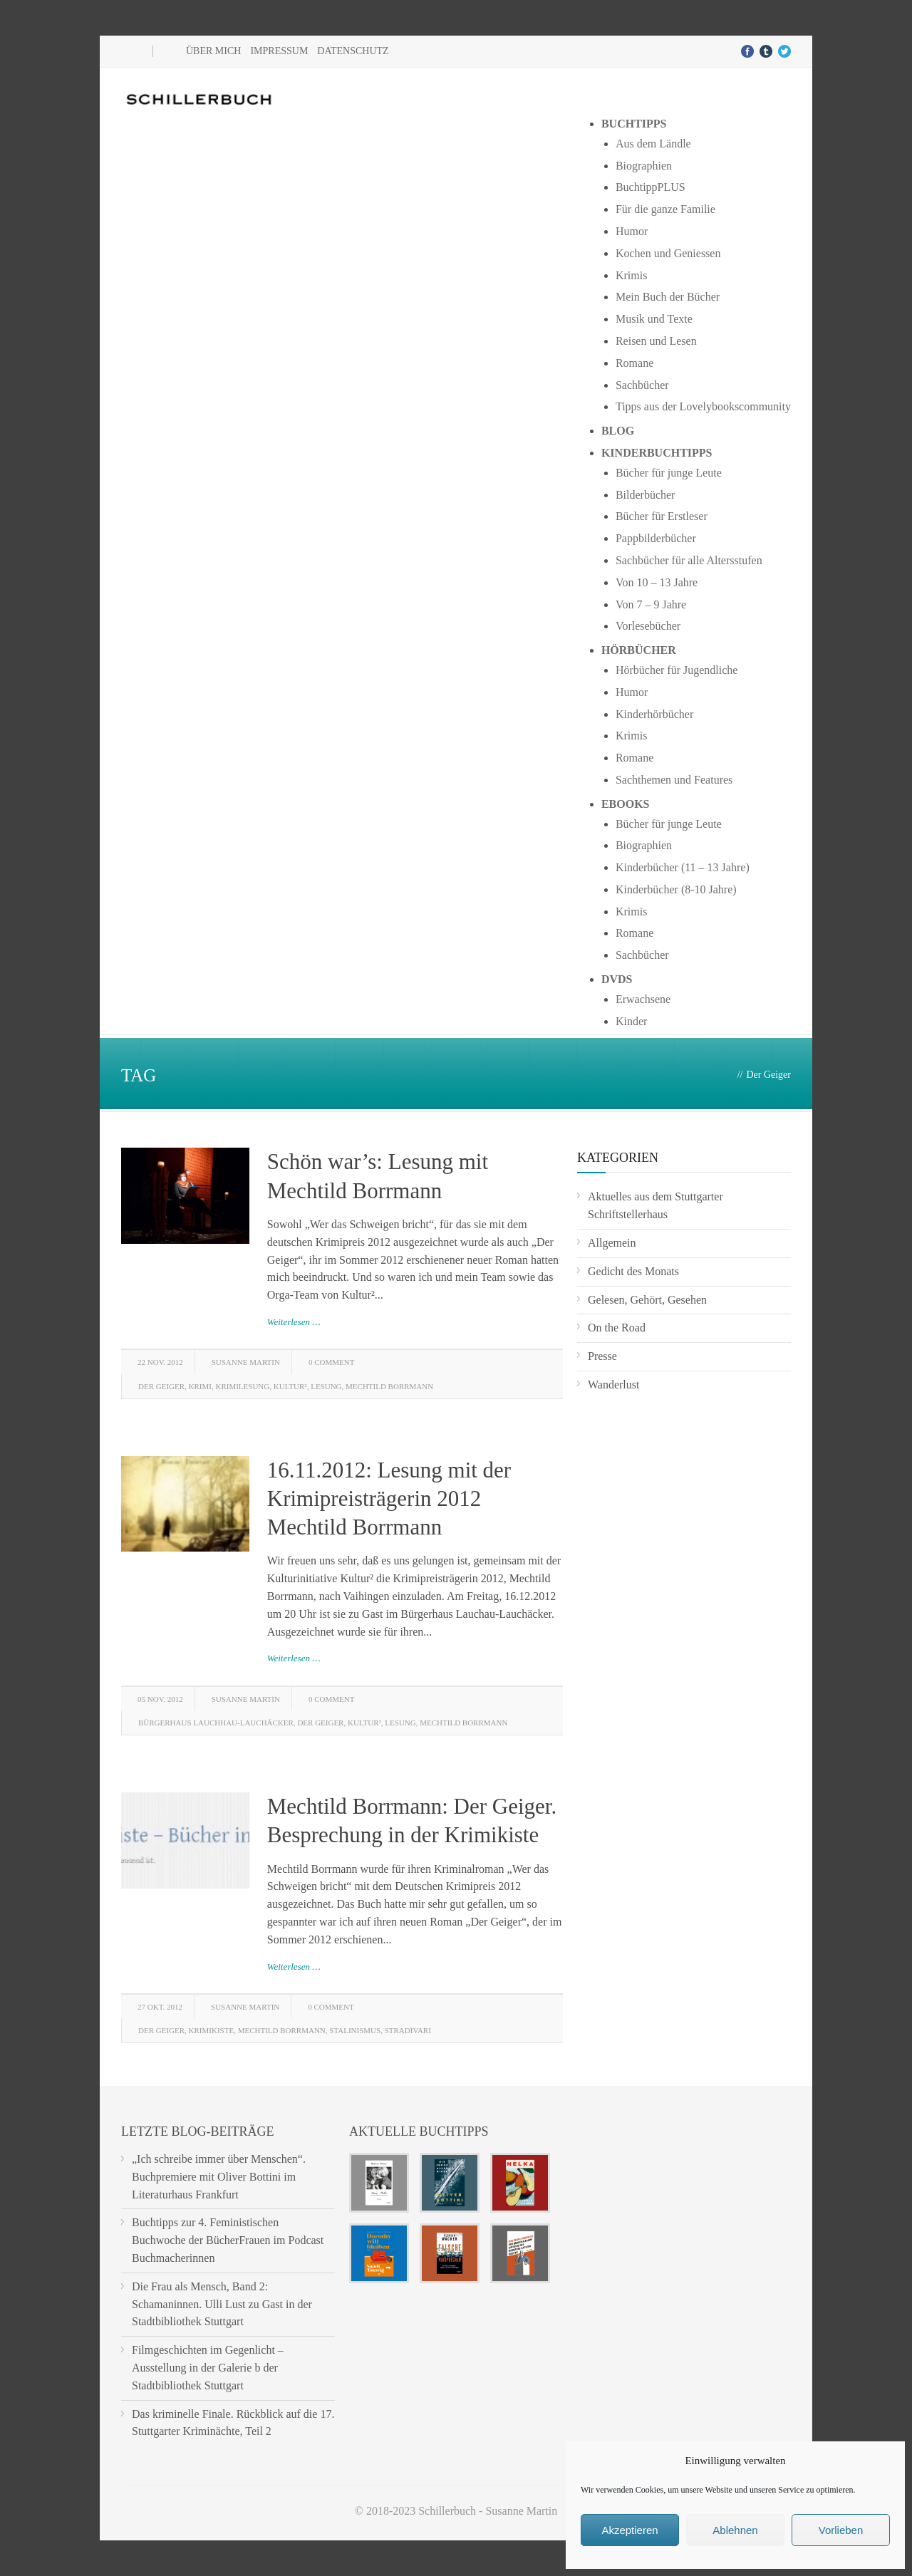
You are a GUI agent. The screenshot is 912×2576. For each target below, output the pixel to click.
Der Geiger (161, 1386)
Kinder (631, 1021)
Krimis (631, 275)
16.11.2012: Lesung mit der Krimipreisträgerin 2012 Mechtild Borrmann (389, 1499)
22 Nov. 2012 (160, 1362)
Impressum (279, 51)
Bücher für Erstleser (662, 516)
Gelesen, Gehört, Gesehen (647, 1300)
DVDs (617, 979)
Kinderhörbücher (654, 714)
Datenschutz (352, 51)
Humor (632, 231)
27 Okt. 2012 (160, 2007)
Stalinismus (354, 2030)
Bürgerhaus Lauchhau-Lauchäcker (216, 1722)
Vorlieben (841, 2530)
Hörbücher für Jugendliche (677, 670)
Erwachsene (643, 999)
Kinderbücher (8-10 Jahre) (676, 889)
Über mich (213, 51)
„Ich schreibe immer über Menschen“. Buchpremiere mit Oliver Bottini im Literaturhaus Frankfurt (219, 2177)
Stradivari (408, 2030)
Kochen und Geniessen (668, 253)
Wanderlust (613, 1384)
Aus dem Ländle (653, 143)
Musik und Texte (654, 319)
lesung (326, 1386)
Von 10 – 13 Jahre (657, 582)
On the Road (617, 1327)
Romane (634, 363)
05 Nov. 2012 (160, 1699)
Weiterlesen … (294, 1321)
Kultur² (290, 1386)
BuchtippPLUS (650, 187)
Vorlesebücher (648, 626)
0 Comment (331, 1362)
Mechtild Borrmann (389, 1386)
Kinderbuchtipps (656, 453)
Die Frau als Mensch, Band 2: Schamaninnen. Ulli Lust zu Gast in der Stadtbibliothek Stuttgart (222, 2304)
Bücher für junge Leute (669, 473)
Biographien (644, 166)
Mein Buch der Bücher (668, 297)
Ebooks (625, 804)
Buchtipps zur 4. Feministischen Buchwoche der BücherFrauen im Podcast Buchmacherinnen (227, 2240)
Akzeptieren (629, 2530)
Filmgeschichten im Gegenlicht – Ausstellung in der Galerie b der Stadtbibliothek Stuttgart (208, 2367)
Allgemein (612, 1243)
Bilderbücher (645, 495)
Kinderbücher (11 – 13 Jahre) (683, 867)
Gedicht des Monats (633, 1271)
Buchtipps (634, 124)
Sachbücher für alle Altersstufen (689, 560)
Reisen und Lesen (656, 341)
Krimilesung (242, 1386)
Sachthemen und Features (674, 780)
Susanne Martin (246, 1362)
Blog (617, 431)
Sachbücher (642, 385)
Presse (602, 1356)
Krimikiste (211, 2030)
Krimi (200, 1386)
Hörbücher (638, 650)
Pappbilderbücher (656, 538)
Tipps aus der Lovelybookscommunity (703, 406)
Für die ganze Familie (665, 209)
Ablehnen (734, 2530)
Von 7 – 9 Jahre (651, 604)
